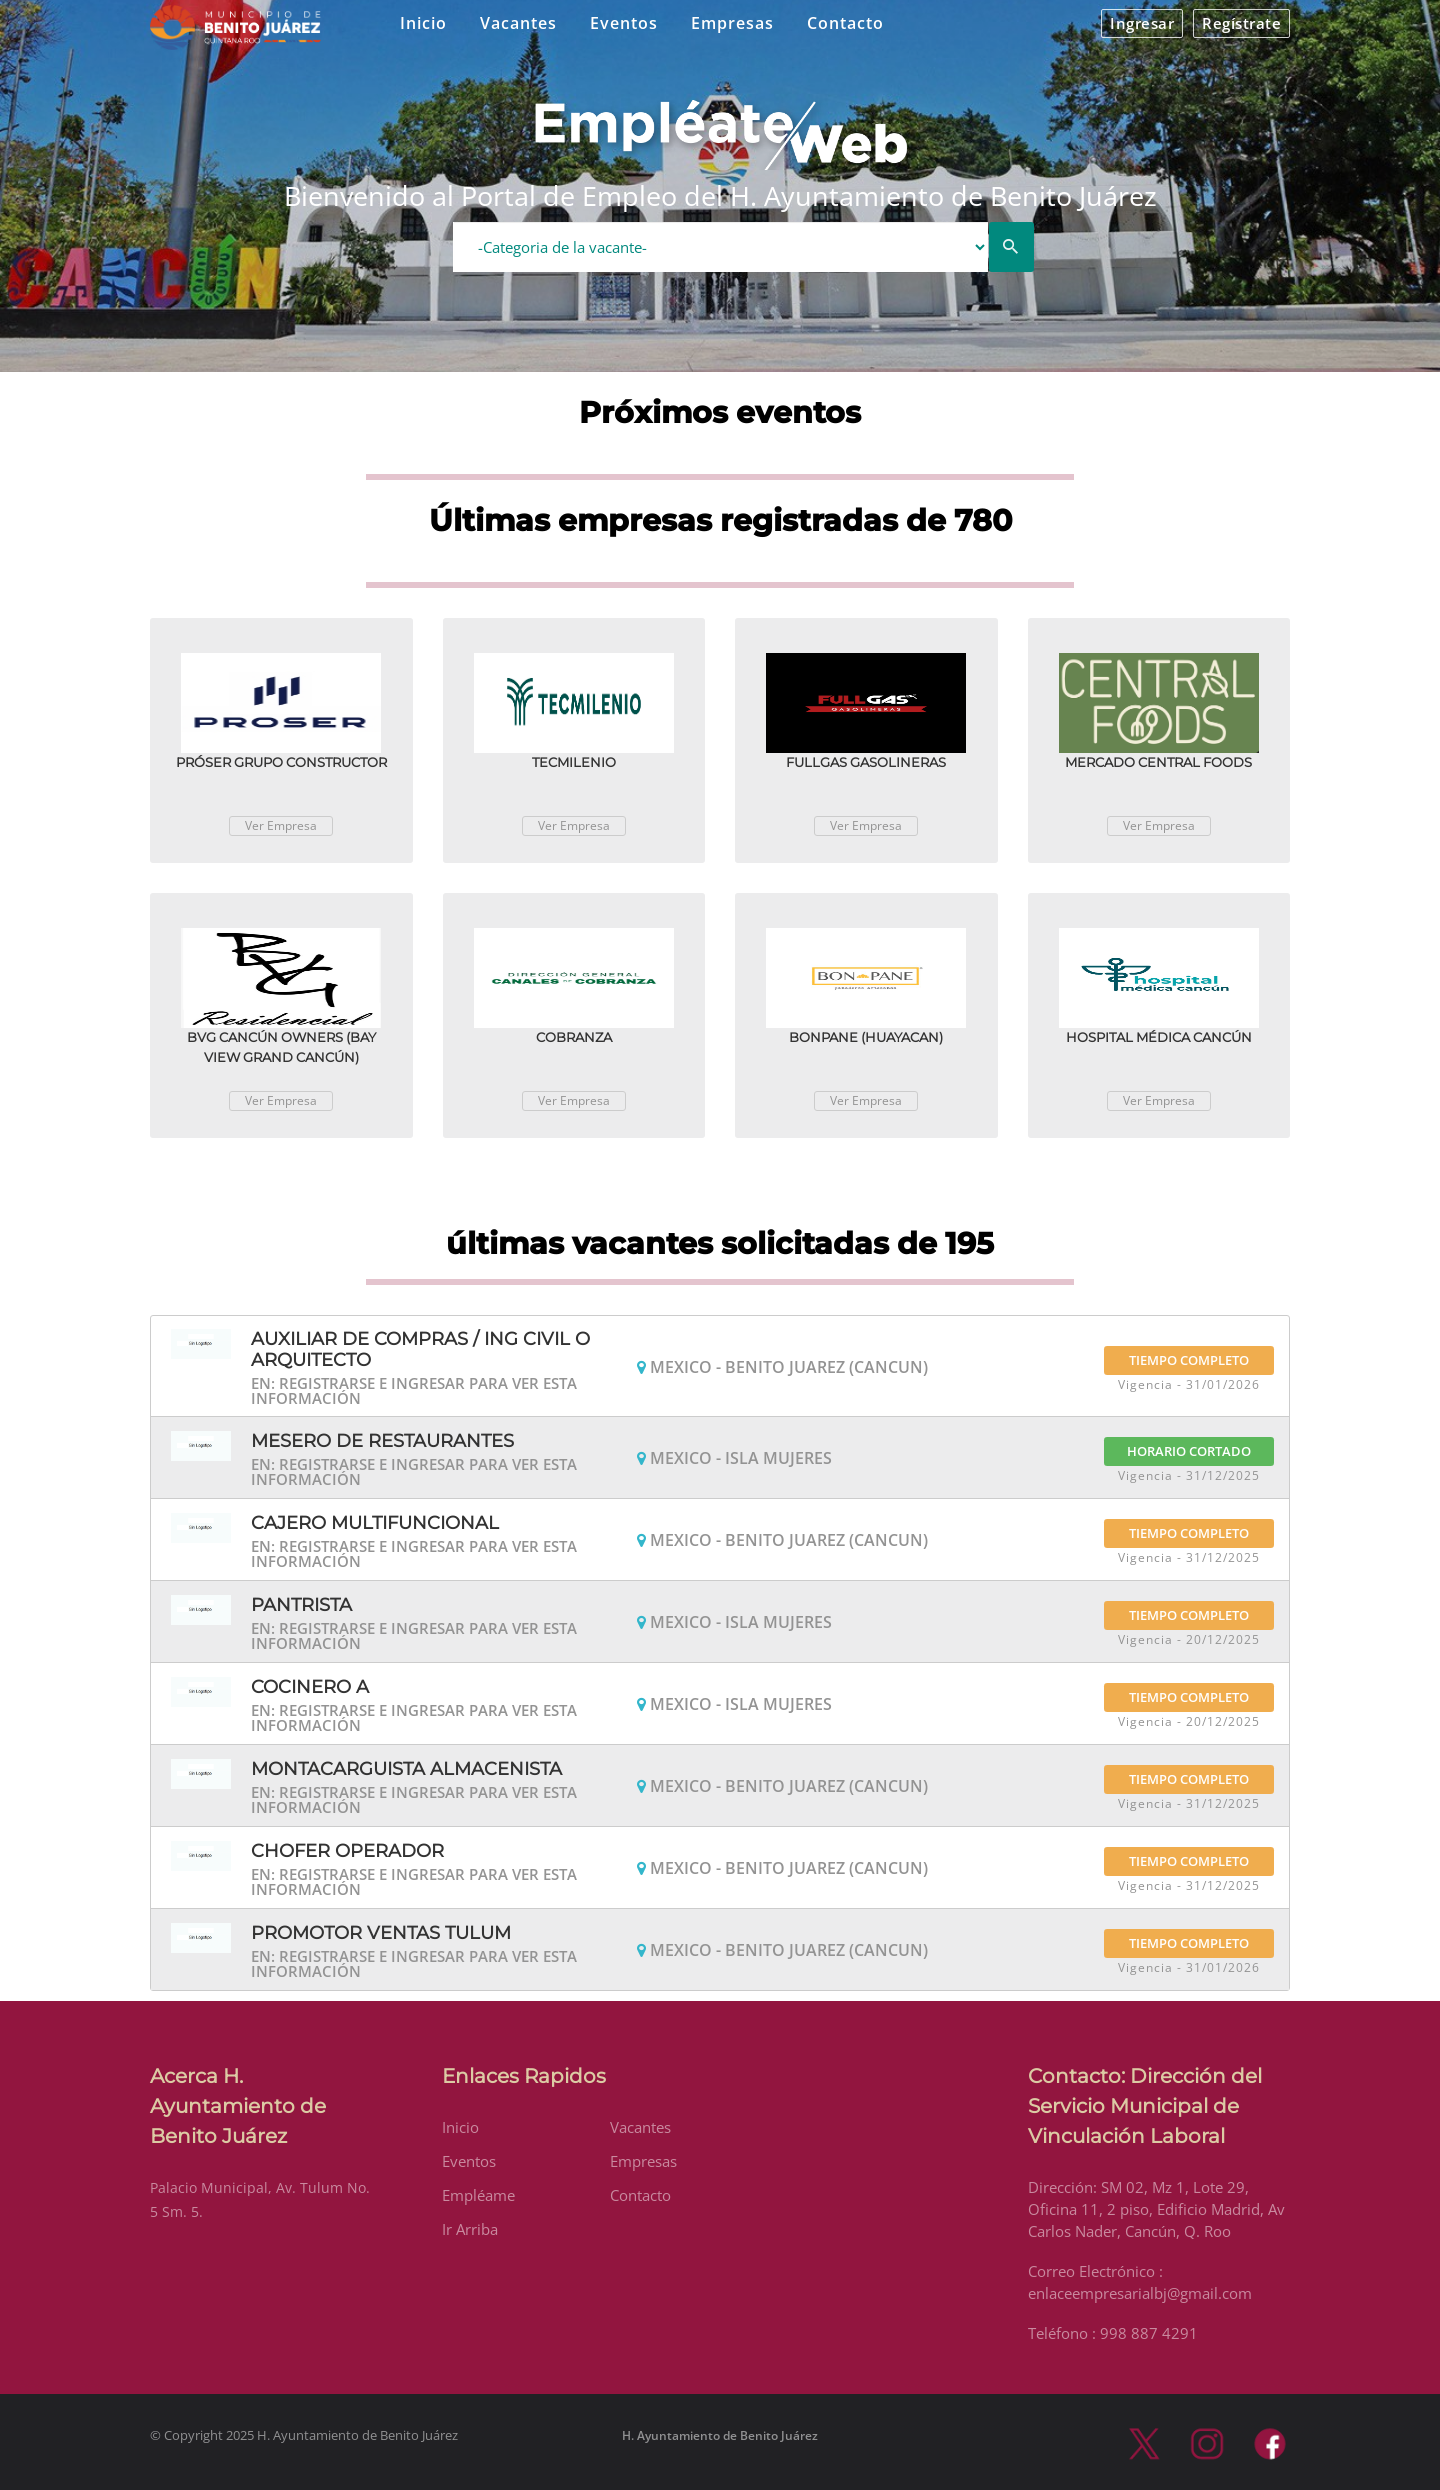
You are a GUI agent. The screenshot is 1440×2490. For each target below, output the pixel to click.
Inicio (423, 23)
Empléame (478, 2195)
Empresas (732, 23)
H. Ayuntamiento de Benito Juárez (720, 2435)
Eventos (624, 23)
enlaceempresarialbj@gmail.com (1140, 2293)
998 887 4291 (1149, 2333)
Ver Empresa (281, 825)
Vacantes (518, 23)
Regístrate (1241, 23)
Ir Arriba (470, 2229)
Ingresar (1142, 23)
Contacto (845, 23)
